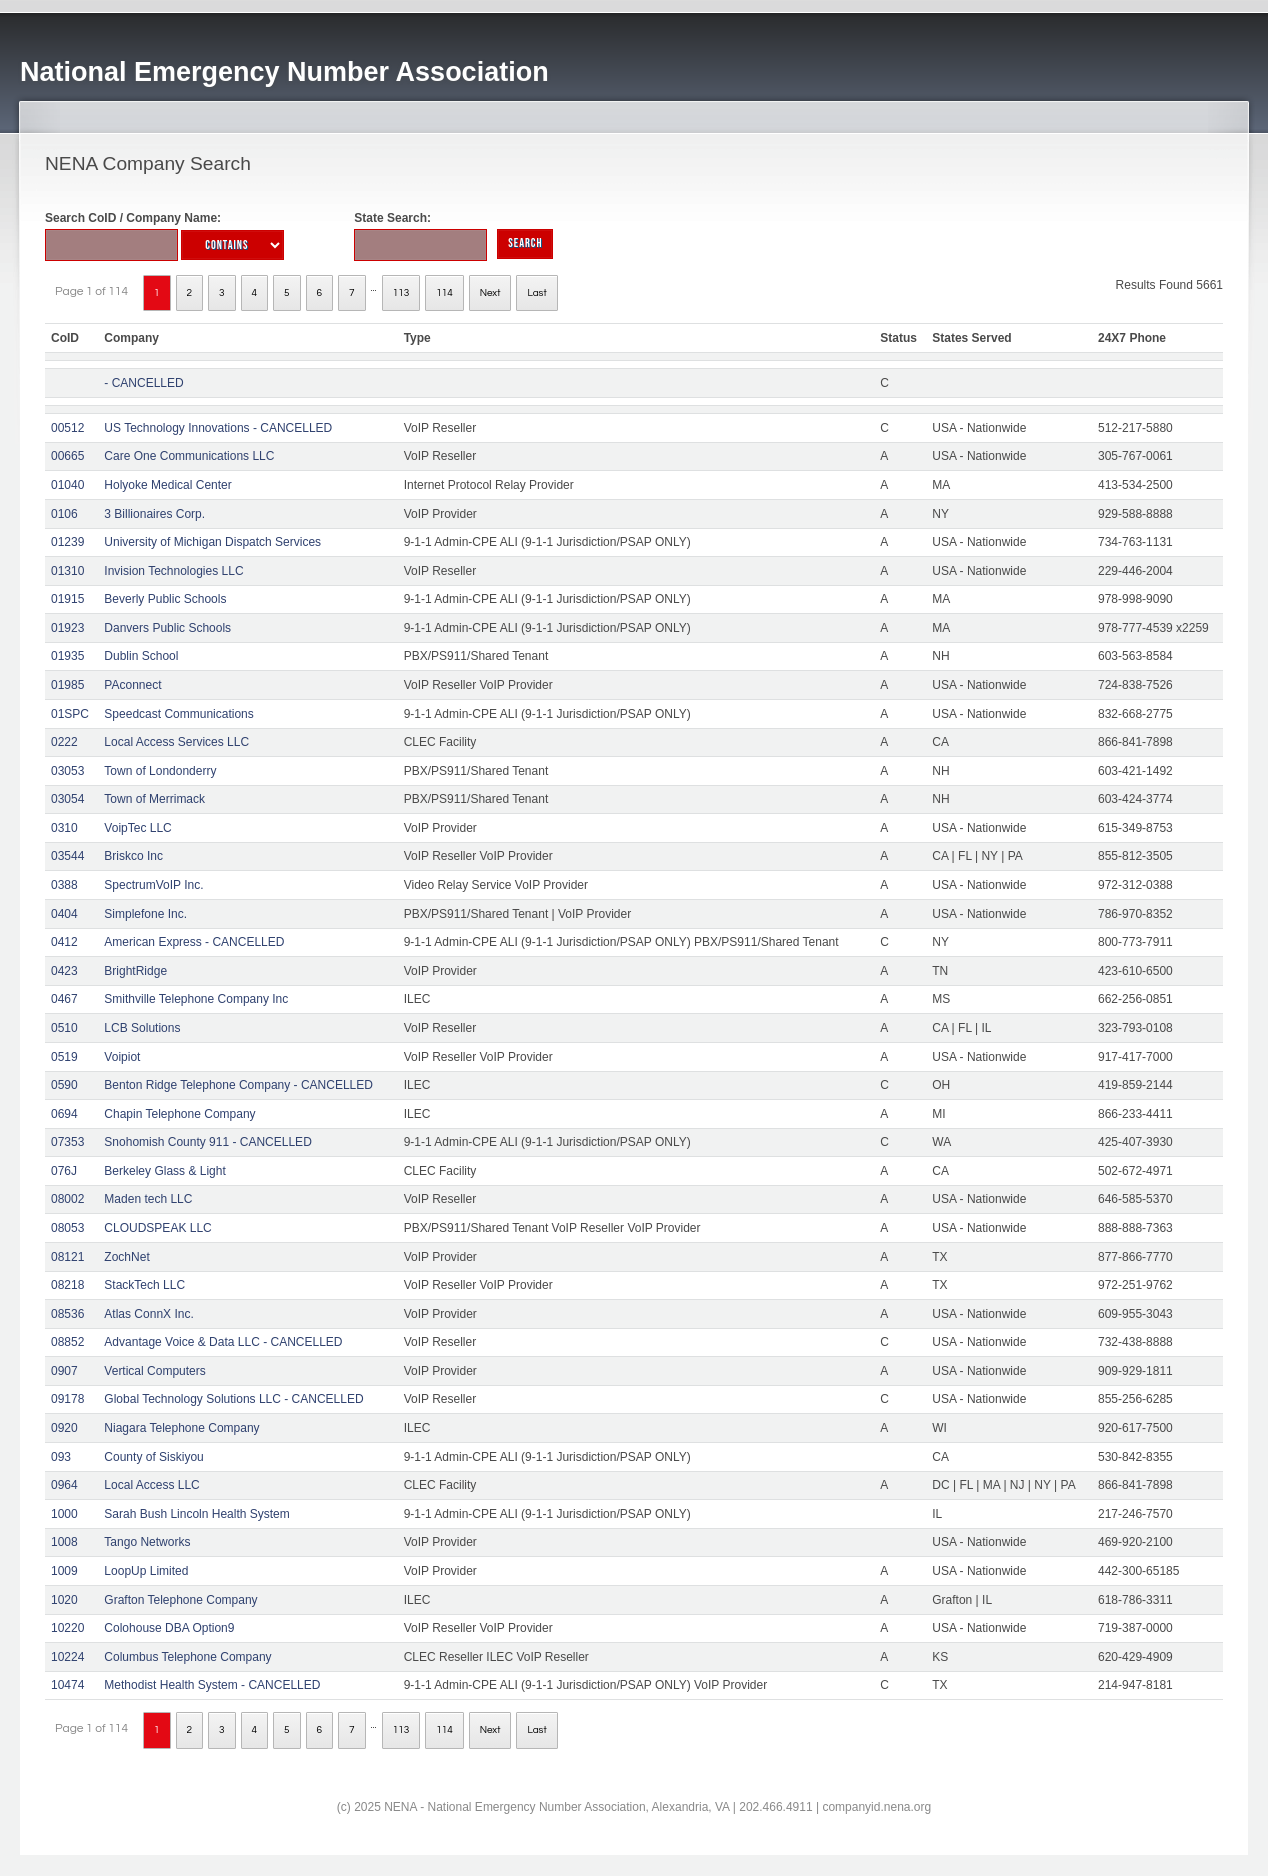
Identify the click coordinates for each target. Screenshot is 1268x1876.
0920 (64, 1428)
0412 (64, 942)
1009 (64, 1571)
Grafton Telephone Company (180, 1600)
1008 (64, 1542)
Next (490, 293)
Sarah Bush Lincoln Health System (196, 1514)
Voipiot (122, 1057)
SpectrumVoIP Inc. (153, 885)
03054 (67, 799)
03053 (67, 771)
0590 (64, 1085)
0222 (64, 742)
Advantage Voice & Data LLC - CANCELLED (223, 1342)
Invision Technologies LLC (173, 571)
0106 (64, 514)
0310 (64, 828)
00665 (67, 456)
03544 (67, 856)
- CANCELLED (143, 383)
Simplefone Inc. (145, 914)
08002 (67, 1199)
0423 (64, 971)
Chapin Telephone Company (179, 1114)
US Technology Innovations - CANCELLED (218, 428)
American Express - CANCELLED (194, 942)
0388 (64, 885)
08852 (67, 1342)
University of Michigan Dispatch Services (212, 542)
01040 (67, 485)
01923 (67, 628)
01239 (67, 542)
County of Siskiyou (153, 1457)
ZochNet (126, 1257)
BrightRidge (135, 971)
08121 (67, 1257)
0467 (64, 999)
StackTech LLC (144, 1285)
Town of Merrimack (154, 799)
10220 (67, 1628)
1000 (64, 1514)
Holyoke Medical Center (167, 485)
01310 (67, 571)
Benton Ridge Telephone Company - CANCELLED (238, 1085)
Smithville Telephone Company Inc (196, 999)
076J (64, 1171)
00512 (67, 428)
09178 (67, 1399)
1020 (64, 1600)
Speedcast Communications (178, 714)
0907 (64, 1371)
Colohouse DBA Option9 (169, 1628)
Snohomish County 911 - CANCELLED (207, 1142)
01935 (67, 656)
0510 (64, 1028)
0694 (64, 1114)
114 (444, 293)
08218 (67, 1285)
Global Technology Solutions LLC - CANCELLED (233, 1399)
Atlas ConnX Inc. (148, 1314)
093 (61, 1457)
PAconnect (132, 685)
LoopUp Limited (146, 1571)
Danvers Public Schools (167, 628)
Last (536, 293)
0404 (64, 914)
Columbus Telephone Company (187, 1657)
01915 (67, 599)
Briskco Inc (133, 856)
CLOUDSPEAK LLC (157, 1228)
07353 (67, 1142)
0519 (64, 1057)
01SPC (70, 714)
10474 (67, 1685)
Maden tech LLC (148, 1199)
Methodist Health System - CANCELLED (212, 1685)
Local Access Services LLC (176, 742)
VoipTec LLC (137, 828)
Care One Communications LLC (189, 456)
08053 (67, 1228)
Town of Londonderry (160, 771)
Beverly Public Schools (165, 599)
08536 (67, 1314)
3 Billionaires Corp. (154, 514)
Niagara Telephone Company (181, 1428)
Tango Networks (147, 1542)
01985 (67, 685)
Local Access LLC (151, 1485)
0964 (64, 1485)
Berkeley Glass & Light (164, 1171)
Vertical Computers (154, 1371)
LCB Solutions (142, 1028)
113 (401, 293)
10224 (67, 1657)
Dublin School (141, 656)
